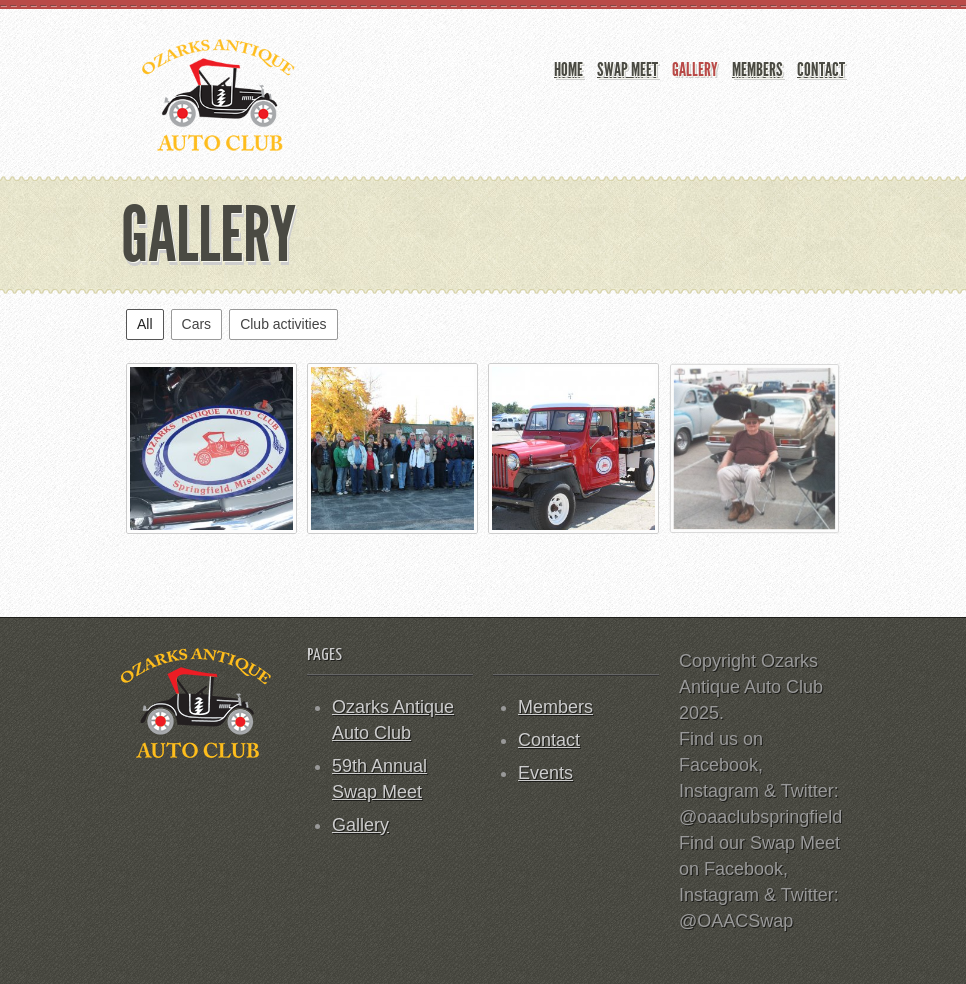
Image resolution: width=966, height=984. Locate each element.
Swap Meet (627, 69)
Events (545, 773)
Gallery (695, 69)
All (145, 324)
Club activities (283, 324)
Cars (197, 324)
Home (568, 69)
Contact (821, 69)
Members (757, 69)
